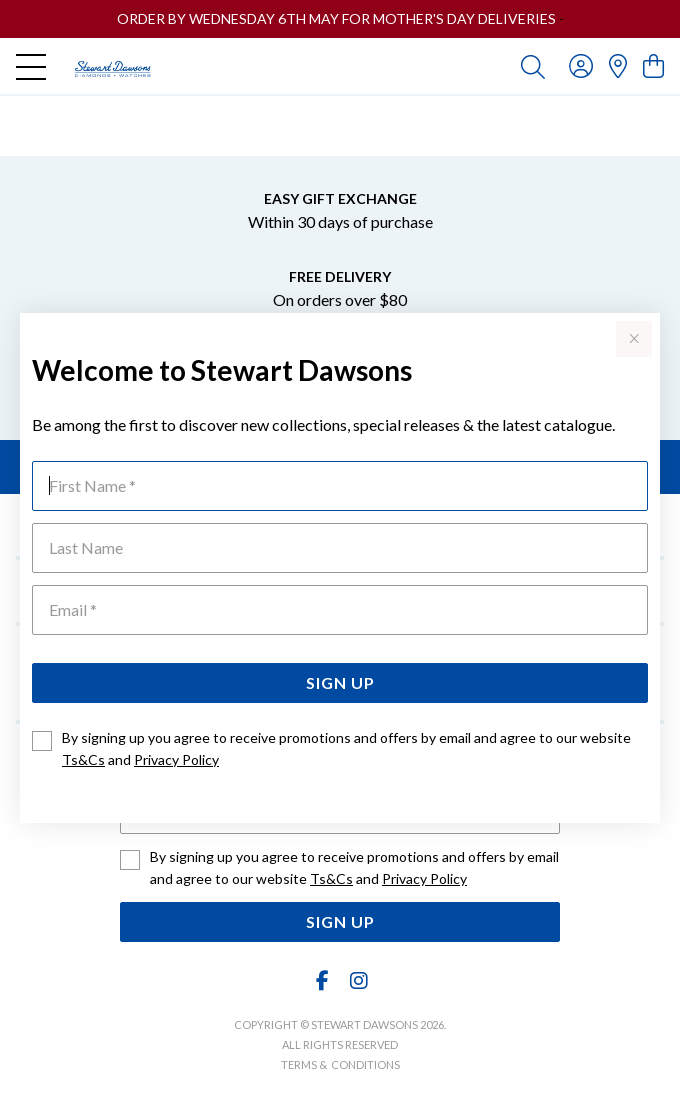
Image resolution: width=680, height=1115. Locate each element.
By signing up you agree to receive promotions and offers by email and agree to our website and (346, 748)
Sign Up (340, 682)
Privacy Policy (176, 759)
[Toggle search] (533, 66)
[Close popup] (634, 339)
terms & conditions (340, 1064)
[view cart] (653, 65)
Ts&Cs (83, 759)
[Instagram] (358, 980)
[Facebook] (323, 980)
